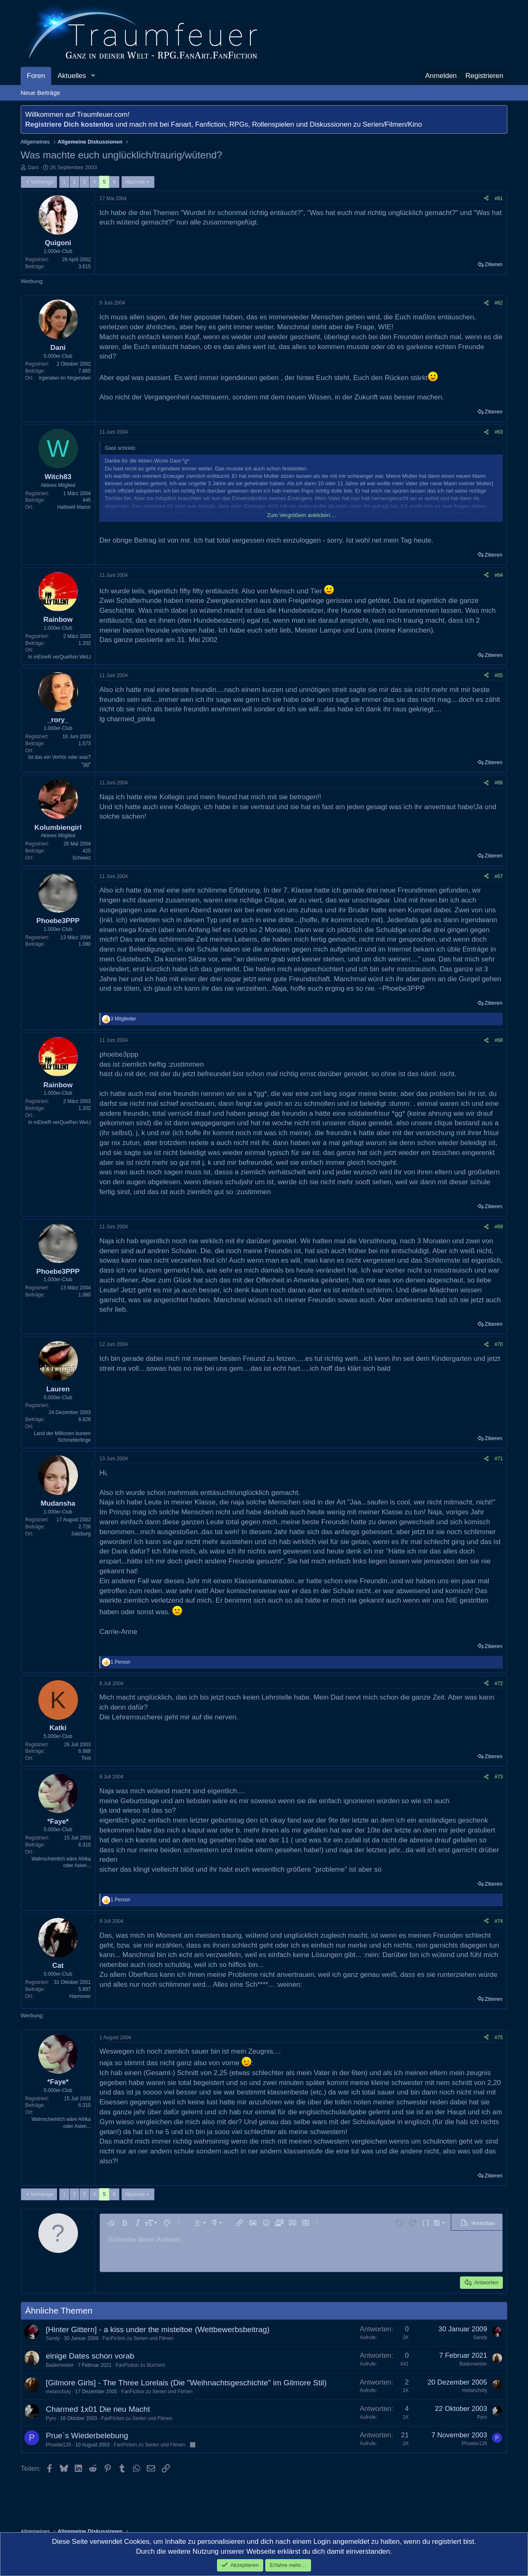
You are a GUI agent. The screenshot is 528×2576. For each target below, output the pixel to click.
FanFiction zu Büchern (140, 2365)
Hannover (80, 1996)
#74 (499, 1921)
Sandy (53, 2338)
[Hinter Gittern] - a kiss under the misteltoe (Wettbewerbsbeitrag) (157, 2329)
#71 (499, 1459)
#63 (499, 432)
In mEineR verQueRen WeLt (59, 657)
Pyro (51, 2418)
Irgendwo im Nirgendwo (65, 378)
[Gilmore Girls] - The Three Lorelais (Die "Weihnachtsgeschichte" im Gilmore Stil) (186, 2382)
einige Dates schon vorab (90, 2356)
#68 (499, 1040)
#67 (499, 876)
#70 (499, 1344)
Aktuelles (71, 76)
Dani (33, 167)
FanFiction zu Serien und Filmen (138, 2338)
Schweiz (81, 858)
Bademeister (59, 2365)
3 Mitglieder (123, 1019)
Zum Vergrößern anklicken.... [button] (301, 515)
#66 (499, 783)
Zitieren (493, 264)
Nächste (135, 182)
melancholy (58, 2391)
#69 (499, 1227)
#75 (499, 2037)
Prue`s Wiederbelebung (87, 2435)
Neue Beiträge (40, 92)
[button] (93, 76)
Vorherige (42, 182)
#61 (499, 198)
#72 (499, 1683)
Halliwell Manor (74, 507)
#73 (499, 1777)
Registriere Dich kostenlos (69, 124)
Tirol (86, 1758)
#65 (499, 675)
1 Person (120, 1662)
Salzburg (81, 1534)
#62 (499, 303)
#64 (499, 575)
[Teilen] (486, 198)
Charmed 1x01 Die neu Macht (98, 2409)
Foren (36, 76)
